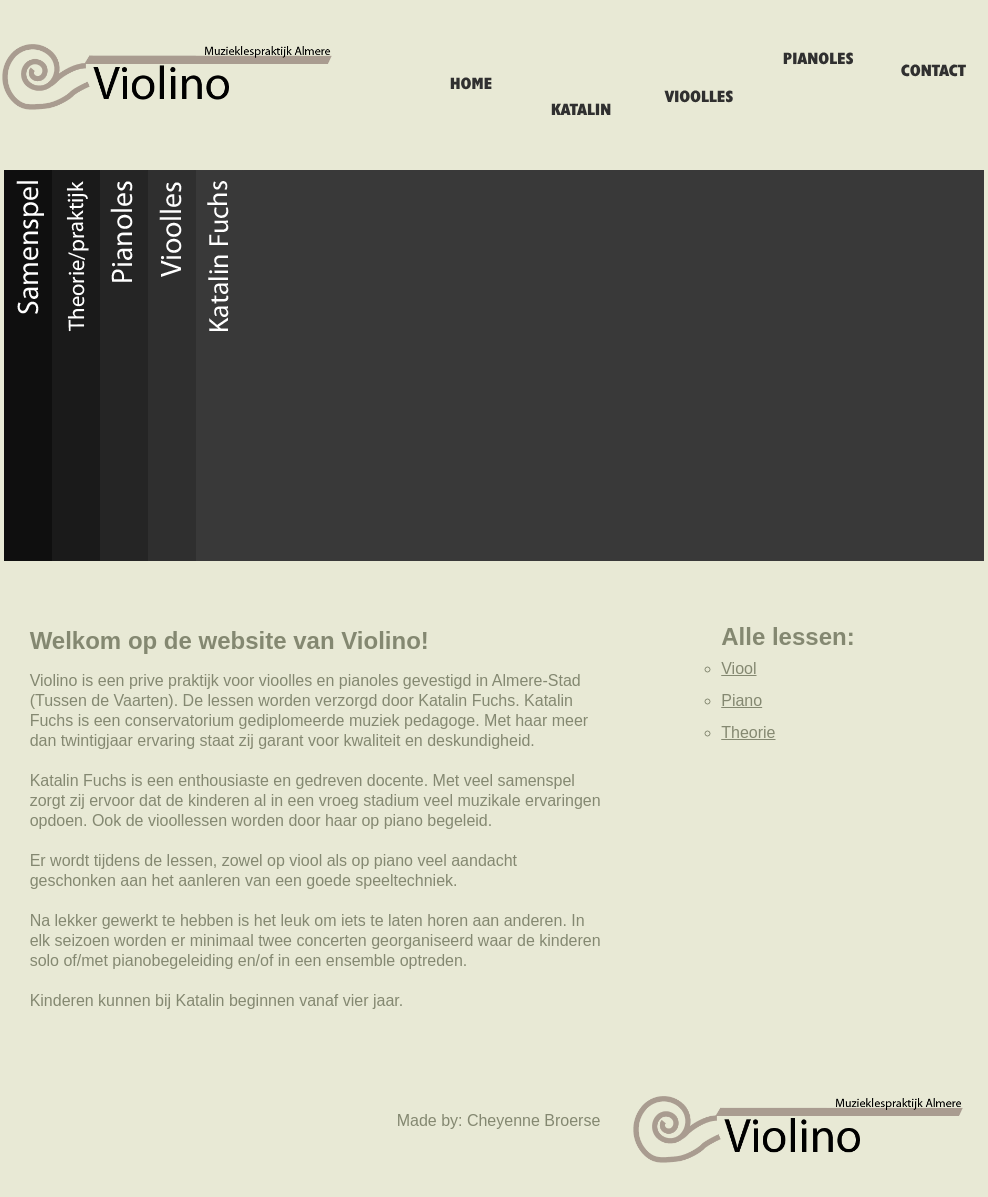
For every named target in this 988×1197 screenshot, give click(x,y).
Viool (738, 668)
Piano (741, 700)
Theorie (748, 732)
